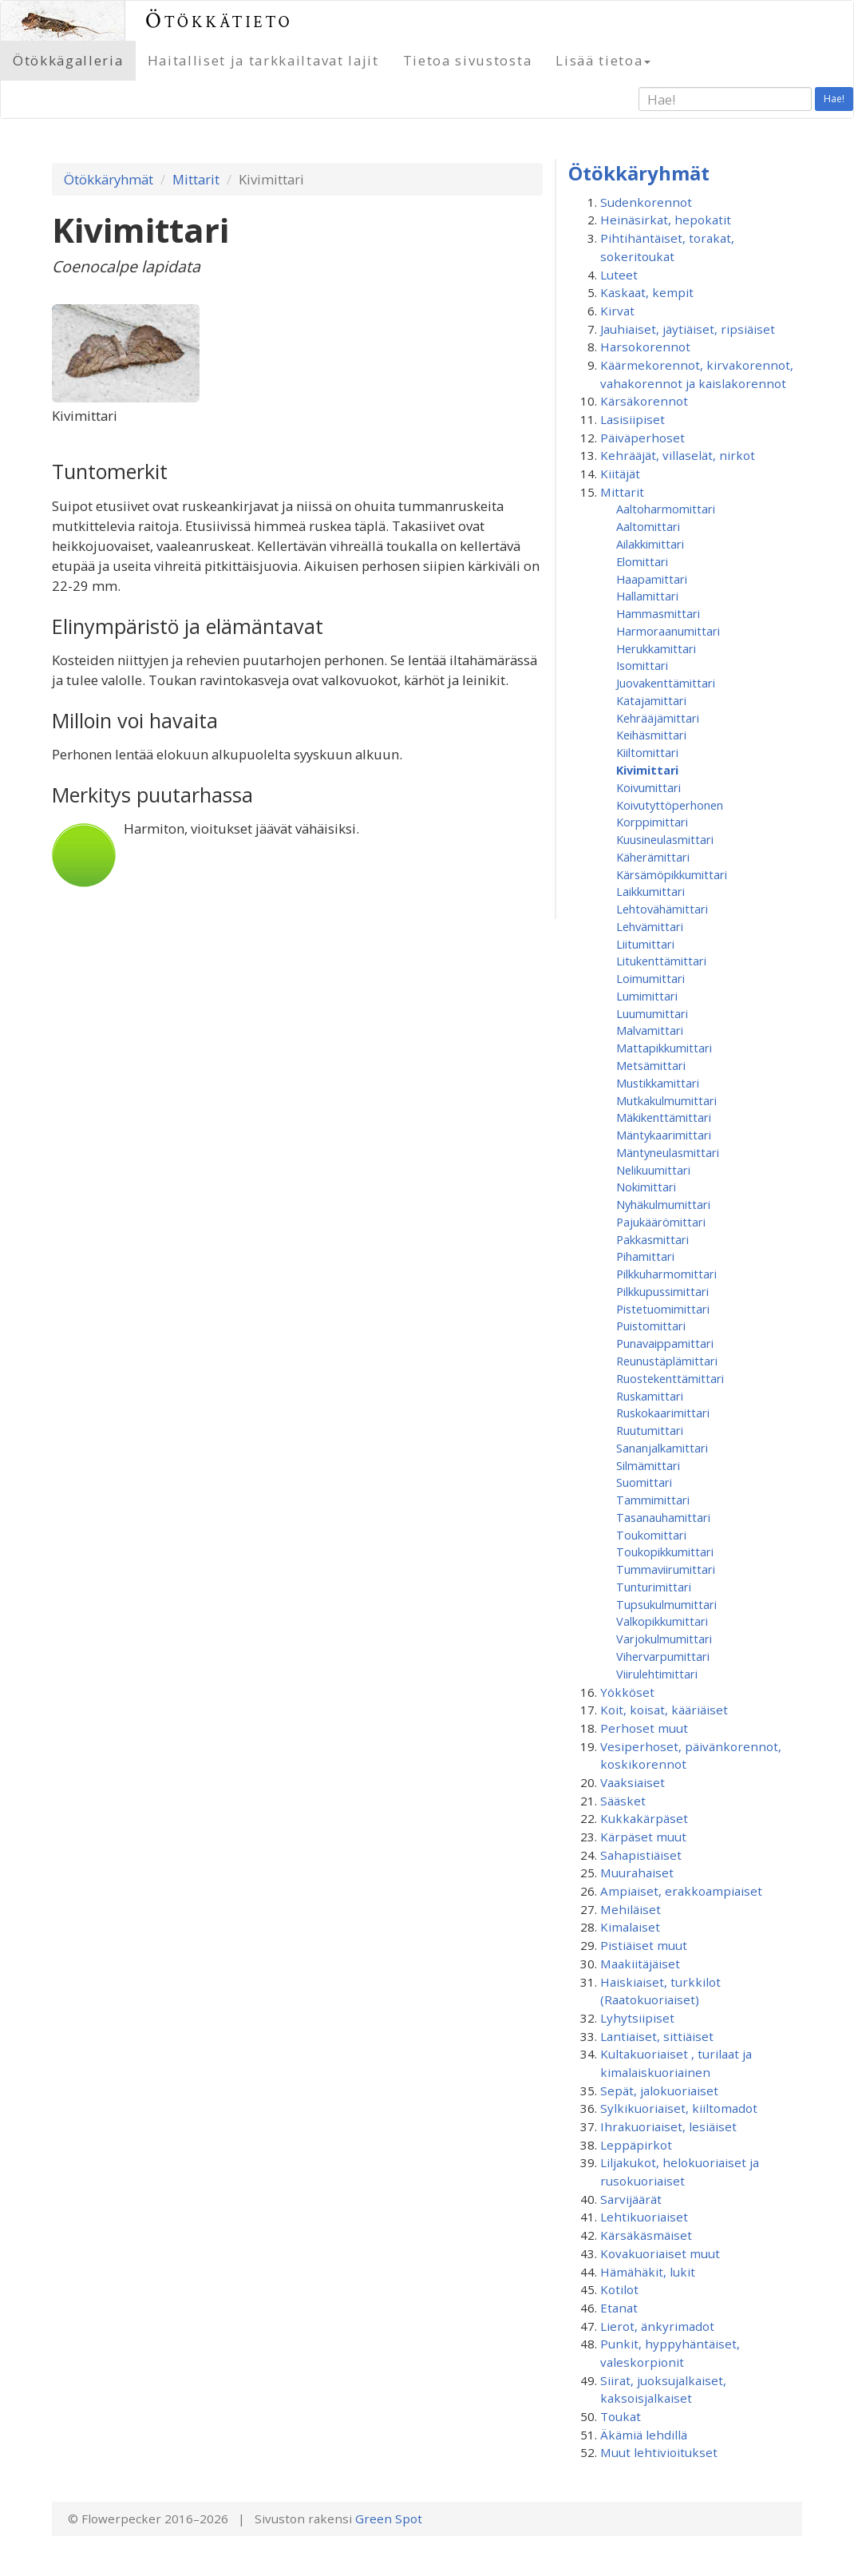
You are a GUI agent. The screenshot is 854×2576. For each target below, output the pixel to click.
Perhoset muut (644, 1728)
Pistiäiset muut (643, 1945)
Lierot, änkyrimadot (657, 2326)
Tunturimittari (653, 1587)
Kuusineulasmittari (665, 839)
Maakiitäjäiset (640, 1964)
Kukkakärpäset (644, 1818)
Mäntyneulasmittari (667, 1152)
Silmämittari (648, 1465)
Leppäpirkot (636, 2145)
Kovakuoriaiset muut (660, 2253)
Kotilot (619, 2289)
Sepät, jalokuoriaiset (659, 2090)
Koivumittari (648, 787)
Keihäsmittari (651, 735)
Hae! (834, 98)
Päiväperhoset (642, 438)
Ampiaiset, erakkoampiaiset (681, 1891)
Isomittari (642, 665)
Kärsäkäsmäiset (646, 2235)
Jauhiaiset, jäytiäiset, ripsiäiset (687, 329)
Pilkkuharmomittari (666, 1274)
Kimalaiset (630, 1927)
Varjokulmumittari (664, 1639)
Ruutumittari (649, 1430)
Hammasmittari (658, 613)
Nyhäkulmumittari (663, 1204)
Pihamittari (645, 1256)
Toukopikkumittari (665, 1551)
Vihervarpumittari (663, 1656)
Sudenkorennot (646, 202)
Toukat (620, 2416)
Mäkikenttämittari (663, 1117)
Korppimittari (652, 822)
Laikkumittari (650, 891)
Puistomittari (651, 1326)
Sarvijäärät (631, 2199)
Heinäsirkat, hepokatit (665, 220)
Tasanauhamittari (663, 1517)
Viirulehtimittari (657, 1674)
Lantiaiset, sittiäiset (657, 2036)
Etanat (619, 2308)
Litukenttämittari (661, 961)
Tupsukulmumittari (666, 1604)
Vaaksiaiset (632, 1782)
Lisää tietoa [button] (602, 60)
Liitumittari (645, 944)
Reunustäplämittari (667, 1361)
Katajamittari (651, 700)
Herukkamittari (656, 648)
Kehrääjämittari (657, 718)
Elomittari (642, 561)
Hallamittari (647, 596)
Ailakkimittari (650, 544)
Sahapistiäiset (641, 1855)
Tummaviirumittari (665, 1569)
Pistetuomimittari (663, 1309)
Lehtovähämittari (662, 909)
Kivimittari (647, 770)
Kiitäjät (620, 474)
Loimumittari (650, 978)
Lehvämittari (649, 926)
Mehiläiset (630, 1909)
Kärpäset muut (643, 1837)
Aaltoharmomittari (665, 509)
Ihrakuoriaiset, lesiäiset (668, 2126)
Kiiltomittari (647, 752)
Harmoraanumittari (668, 631)
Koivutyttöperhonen (669, 805)
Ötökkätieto (219, 20)
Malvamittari (649, 1030)
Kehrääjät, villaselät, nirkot (677, 455)
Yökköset (627, 1692)
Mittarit (195, 179)
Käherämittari (653, 857)
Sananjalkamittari (662, 1448)
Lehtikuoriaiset (644, 2217)
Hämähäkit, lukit (647, 2272)
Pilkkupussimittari (662, 1291)
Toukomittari (651, 1535)
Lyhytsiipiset (637, 2018)
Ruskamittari (649, 1396)
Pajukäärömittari (661, 1222)
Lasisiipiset (632, 419)
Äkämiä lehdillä (643, 2435)
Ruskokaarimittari (663, 1413)
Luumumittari (652, 1013)
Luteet (619, 275)
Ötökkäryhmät (108, 179)
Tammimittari (653, 1500)
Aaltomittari (648, 526)
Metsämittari (651, 1065)
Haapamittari (651, 579)
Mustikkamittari (657, 1083)
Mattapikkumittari (664, 1048)
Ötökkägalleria (68, 60)
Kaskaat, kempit (647, 292)
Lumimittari (647, 996)
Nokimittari (646, 1187)
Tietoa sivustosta (467, 60)
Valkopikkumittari (662, 1621)
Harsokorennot (645, 347)
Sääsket (623, 1801)
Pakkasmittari (652, 1239)
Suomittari (644, 1482)
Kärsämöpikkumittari (671, 874)
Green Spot (388, 2518)
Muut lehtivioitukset (659, 2452)
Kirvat (617, 311)
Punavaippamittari (665, 1343)
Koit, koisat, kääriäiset (664, 1710)
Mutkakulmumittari (666, 1100)
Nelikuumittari (653, 1170)
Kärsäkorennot (644, 401)
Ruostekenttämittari (670, 1378)
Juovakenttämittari (665, 683)
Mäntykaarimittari (663, 1135)
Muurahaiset (637, 1872)
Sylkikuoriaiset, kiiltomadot (678, 2108)
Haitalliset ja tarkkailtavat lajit (263, 60)
